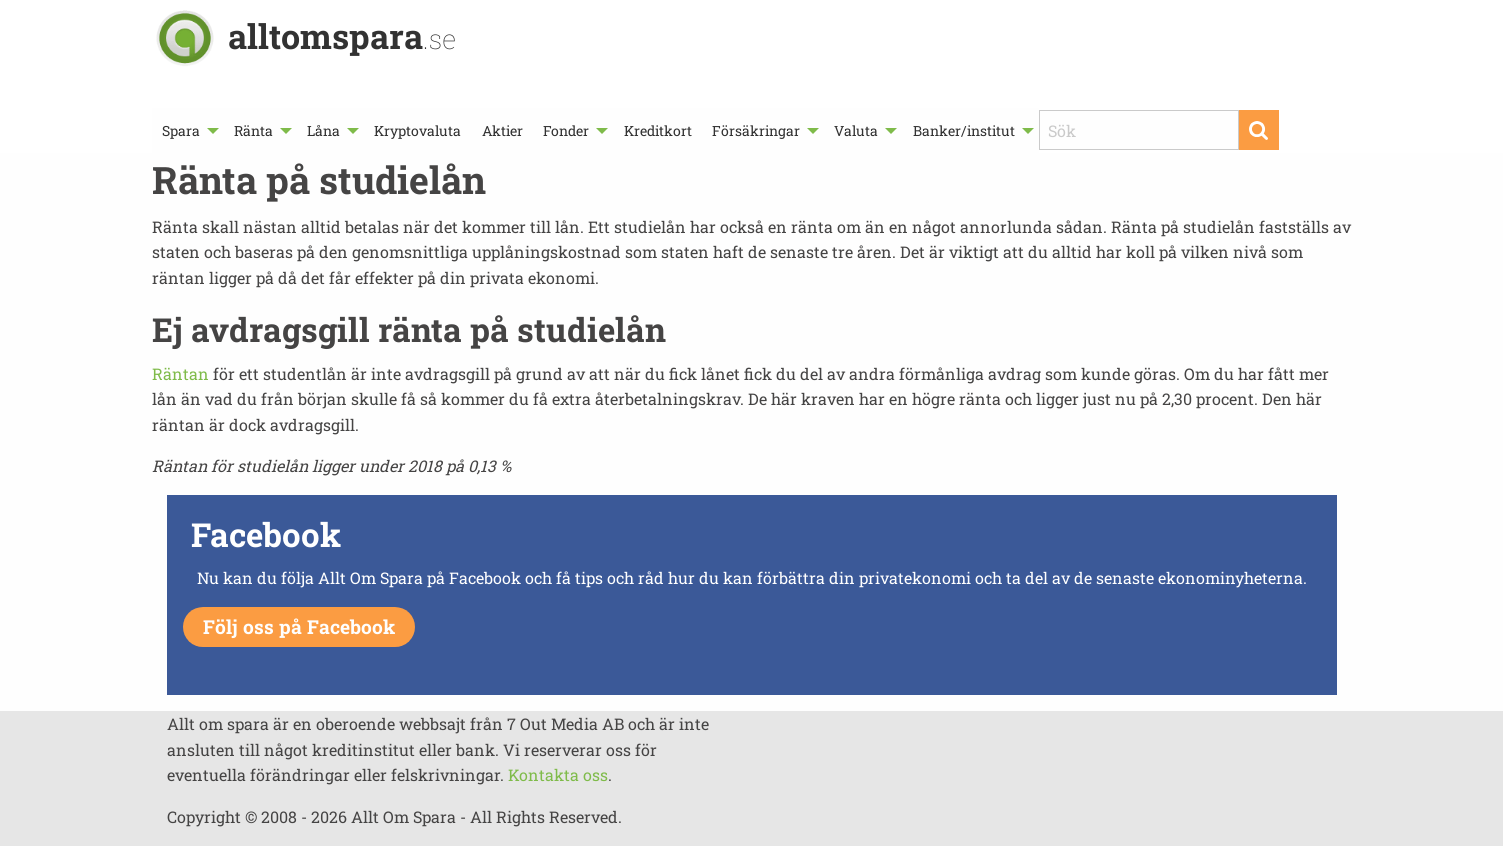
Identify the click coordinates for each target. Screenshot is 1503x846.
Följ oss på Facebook (299, 626)
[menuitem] (188, 130)
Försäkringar (756, 130)
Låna (323, 130)
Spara (181, 130)
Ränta (253, 130)
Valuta (856, 130)
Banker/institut (964, 130)
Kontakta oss (558, 774)
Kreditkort (658, 130)
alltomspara (342, 35)
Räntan (180, 373)
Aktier (502, 130)
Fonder (566, 130)
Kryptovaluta (417, 130)
